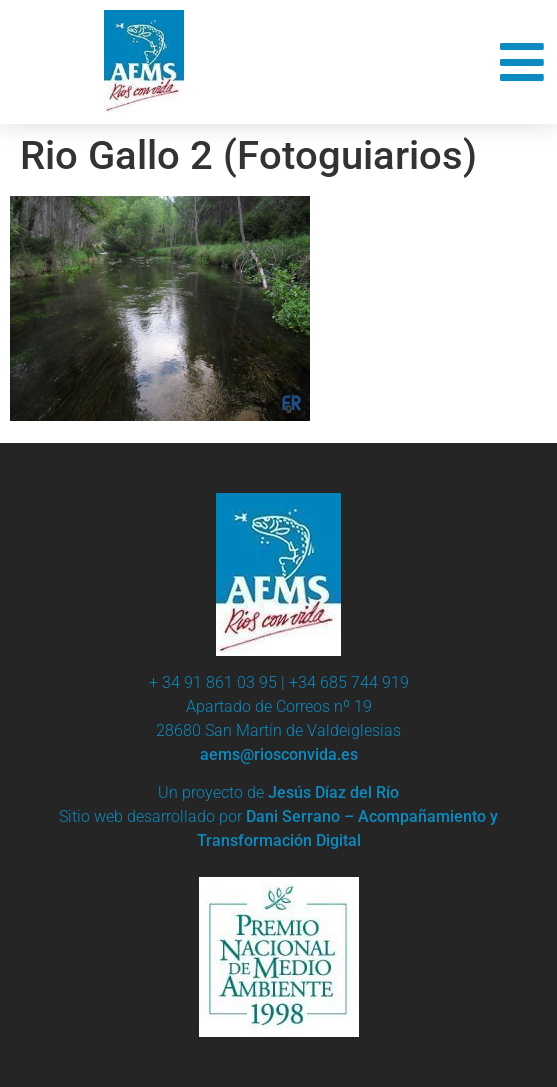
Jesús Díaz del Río (333, 792)
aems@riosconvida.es (279, 754)
